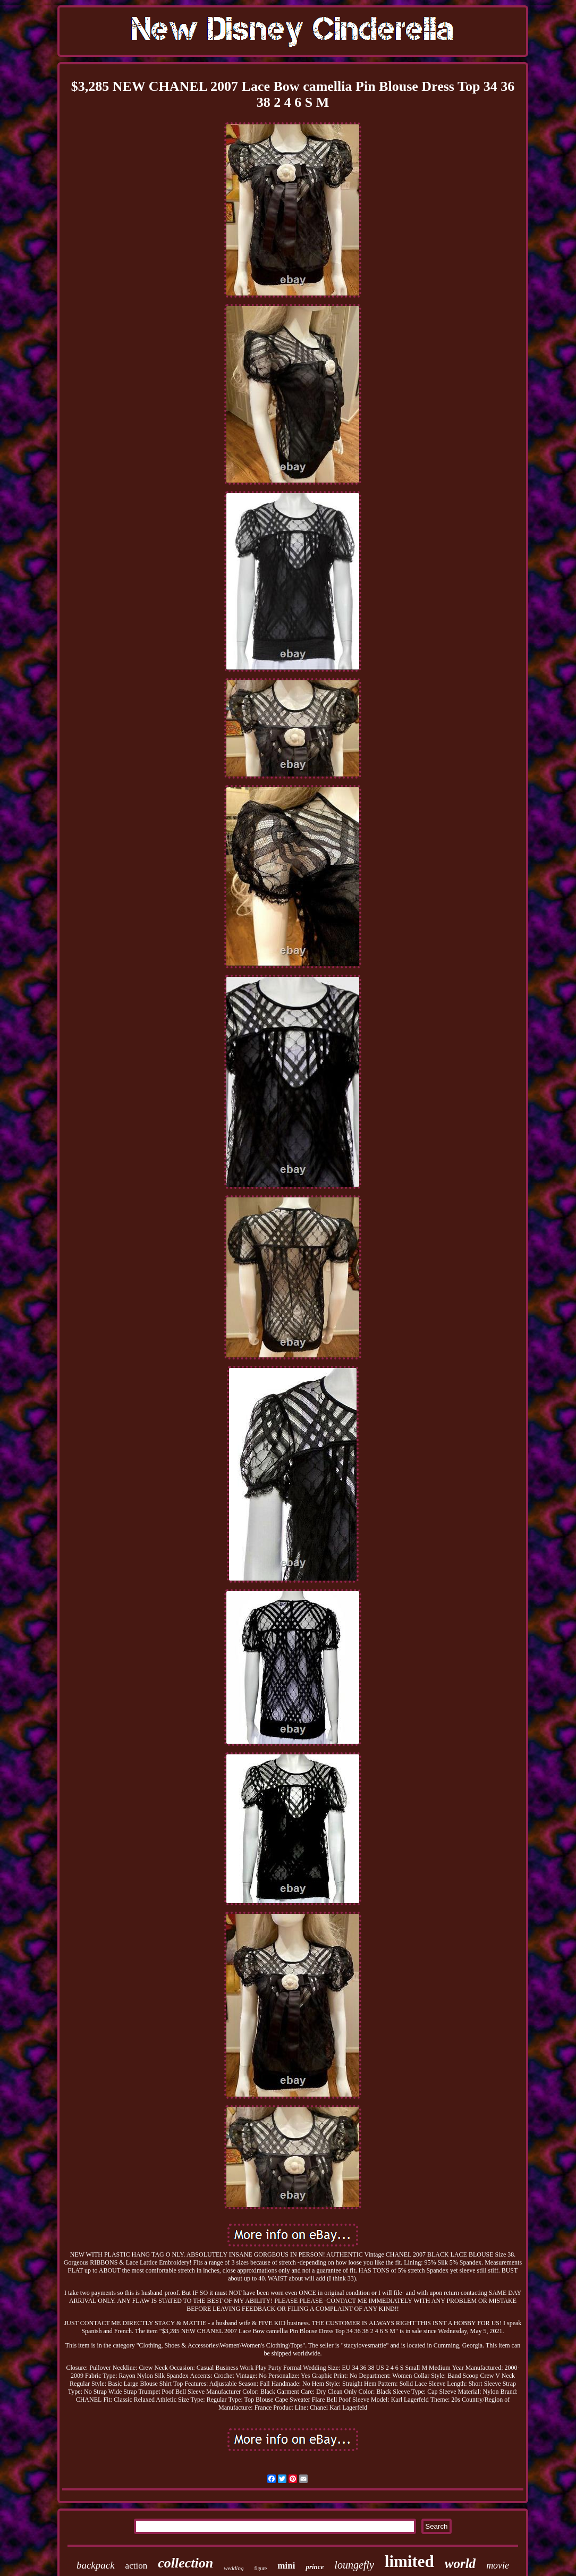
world (460, 2563)
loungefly (354, 2565)
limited (409, 2561)
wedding (233, 2568)
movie (497, 2565)
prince (315, 2567)
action (136, 2566)
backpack (96, 2565)
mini (286, 2566)
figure (260, 2568)
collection (185, 2563)
